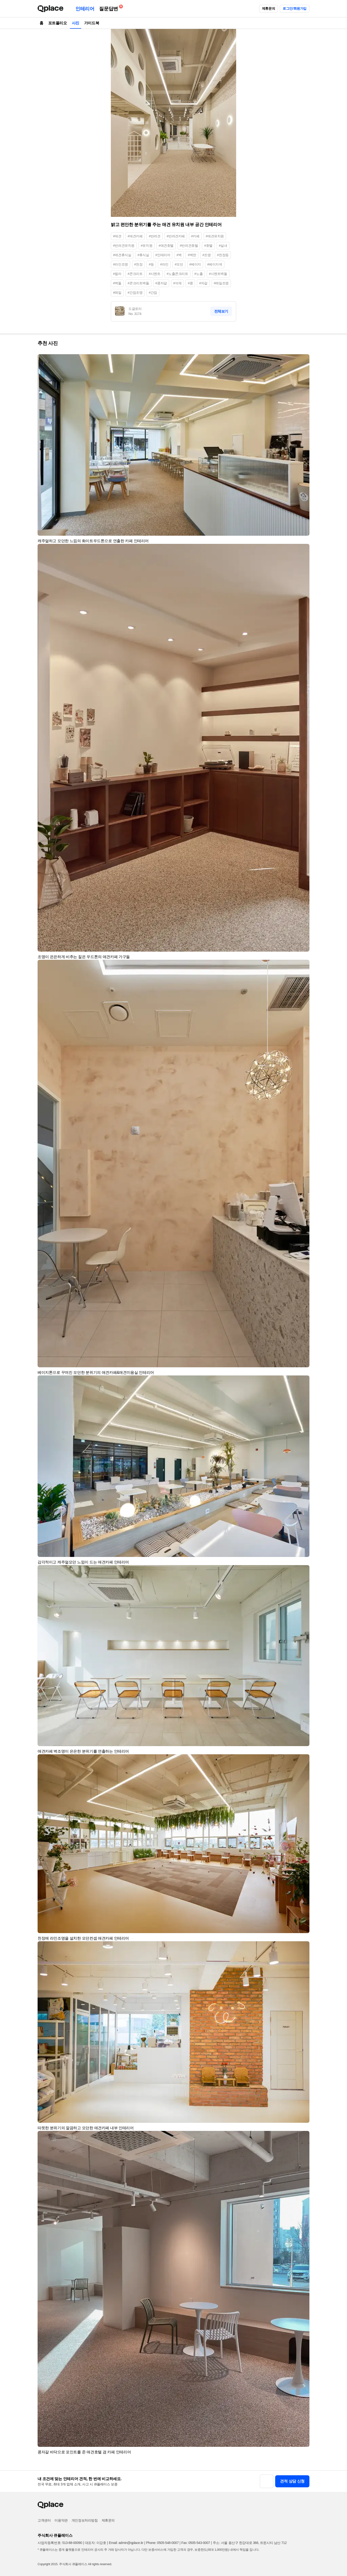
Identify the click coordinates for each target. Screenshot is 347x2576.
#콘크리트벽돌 (138, 283)
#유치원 (146, 245)
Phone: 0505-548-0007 (162, 2543)
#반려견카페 (176, 236)
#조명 (206, 255)
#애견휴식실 (122, 255)
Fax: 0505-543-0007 (195, 2543)
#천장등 (223, 255)
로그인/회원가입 (295, 8)
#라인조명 (120, 264)
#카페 (195, 236)
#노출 (198, 274)
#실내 (223, 245)
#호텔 (208, 245)
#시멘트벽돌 (218, 274)
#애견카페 (135, 236)
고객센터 (44, 2520)
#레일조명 (221, 283)
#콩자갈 (161, 283)
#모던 (179, 264)
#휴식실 (143, 255)
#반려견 (154, 236)
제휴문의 (268, 8)
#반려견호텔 (189, 245)
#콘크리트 (135, 274)
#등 (151, 264)
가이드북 (91, 23)
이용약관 (60, 2520)
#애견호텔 (166, 245)
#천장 (138, 264)
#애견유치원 (215, 236)
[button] (303, 360)
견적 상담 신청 (292, 2481)
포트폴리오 (57, 23)
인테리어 (84, 8)
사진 (75, 23)
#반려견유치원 (123, 245)
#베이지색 (214, 264)
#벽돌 (117, 283)
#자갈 (203, 283)
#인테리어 (162, 255)
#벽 (178, 255)
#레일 (117, 292)
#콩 (190, 283)
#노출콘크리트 (177, 274)
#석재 (177, 283)
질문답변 (109, 8)
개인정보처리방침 (85, 2520)
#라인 (164, 264)
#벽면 (192, 255)
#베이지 (195, 264)
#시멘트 (154, 274)
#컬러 (117, 274)
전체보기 (221, 311)
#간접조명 (135, 292)
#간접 (153, 292)
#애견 (117, 236)
